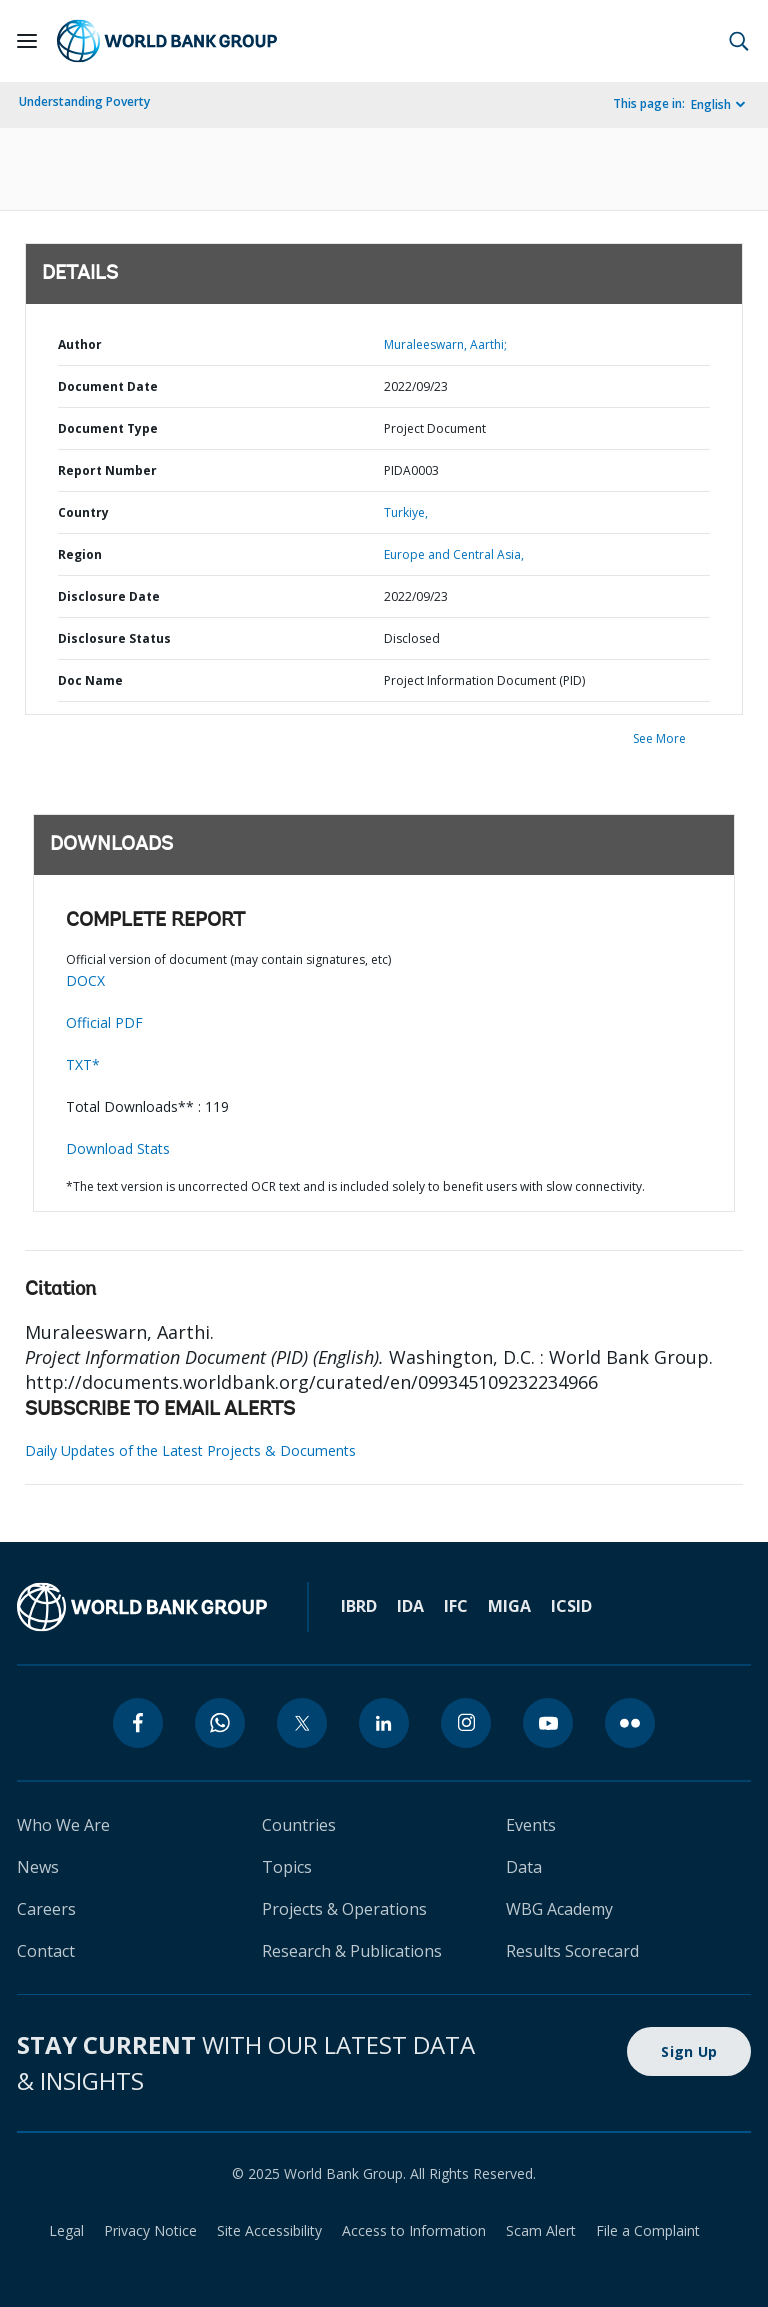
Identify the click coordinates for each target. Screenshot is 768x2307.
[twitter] (302, 1723)
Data (524, 1867)
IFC (456, 1606)
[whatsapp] (220, 1723)
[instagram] (466, 1723)
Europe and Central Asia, (454, 554)
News (38, 1867)
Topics (287, 1867)
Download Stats (118, 1148)
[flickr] (630, 1723)
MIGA (509, 1606)
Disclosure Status (114, 638)
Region (80, 554)
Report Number (107, 470)
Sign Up (689, 2051)
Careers (46, 1909)
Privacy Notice (150, 2230)
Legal (66, 2230)
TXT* (83, 1064)
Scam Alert (541, 2230)
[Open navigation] (27, 41)
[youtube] (548, 1723)
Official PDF (104, 1022)
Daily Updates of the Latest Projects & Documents (190, 1450)
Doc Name (90, 680)
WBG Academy (559, 1909)
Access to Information (414, 2230)
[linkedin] (384, 1723)
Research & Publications (352, 1951)
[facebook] (138, 1723)
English (711, 104)
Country (83, 512)
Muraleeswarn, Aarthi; (445, 344)
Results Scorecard (572, 1951)
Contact (46, 1951)
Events (531, 1825)
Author (80, 344)
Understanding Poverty (84, 101)
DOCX (85, 980)
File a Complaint (648, 2230)
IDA (410, 1606)
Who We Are (63, 1825)
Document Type (108, 428)
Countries (299, 1825)
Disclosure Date (109, 596)
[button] (739, 41)
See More (659, 738)
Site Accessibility (269, 2230)
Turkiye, (406, 512)
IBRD (359, 1606)
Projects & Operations (344, 1909)
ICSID (571, 1606)
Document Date (108, 386)
